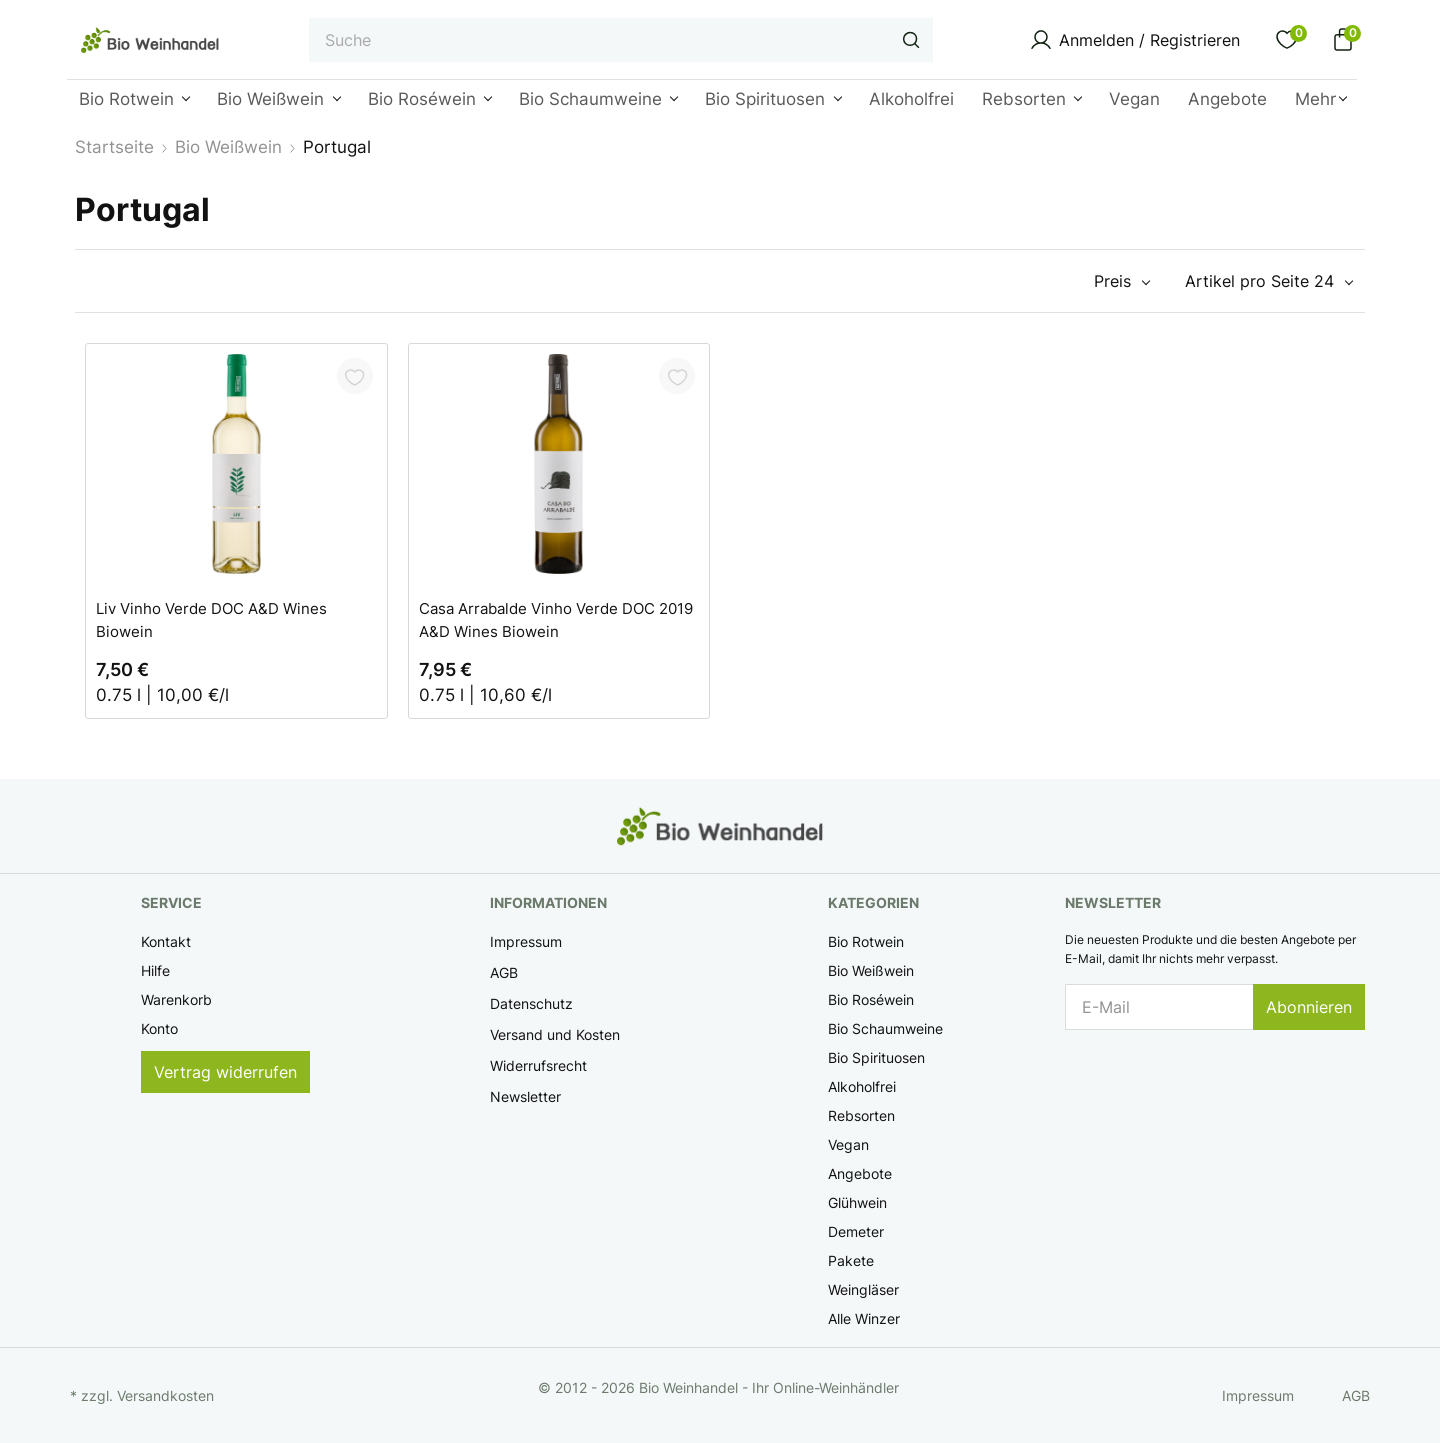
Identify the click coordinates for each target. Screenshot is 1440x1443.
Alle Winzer (864, 1318)
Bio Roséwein (871, 999)
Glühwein (857, 1202)
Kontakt (166, 941)
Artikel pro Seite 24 (1259, 281)
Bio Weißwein (871, 970)
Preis (1112, 281)
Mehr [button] (1315, 99)
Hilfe (155, 970)
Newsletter (525, 1096)
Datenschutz (531, 1003)
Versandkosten (165, 1395)
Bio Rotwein (866, 941)
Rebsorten (861, 1115)
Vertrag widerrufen (225, 1072)
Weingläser (863, 1289)
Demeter (856, 1231)
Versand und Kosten (555, 1034)
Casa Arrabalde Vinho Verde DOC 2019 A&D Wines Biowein (556, 618)
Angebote (860, 1173)
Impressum (526, 941)
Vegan (848, 1144)
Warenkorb (176, 999)
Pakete (851, 1260)
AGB (504, 972)
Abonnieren (1309, 1007)
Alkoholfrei (862, 1086)
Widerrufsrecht (538, 1065)
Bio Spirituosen (876, 1057)
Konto (159, 1028)
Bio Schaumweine (885, 1028)
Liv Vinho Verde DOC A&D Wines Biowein (211, 618)
